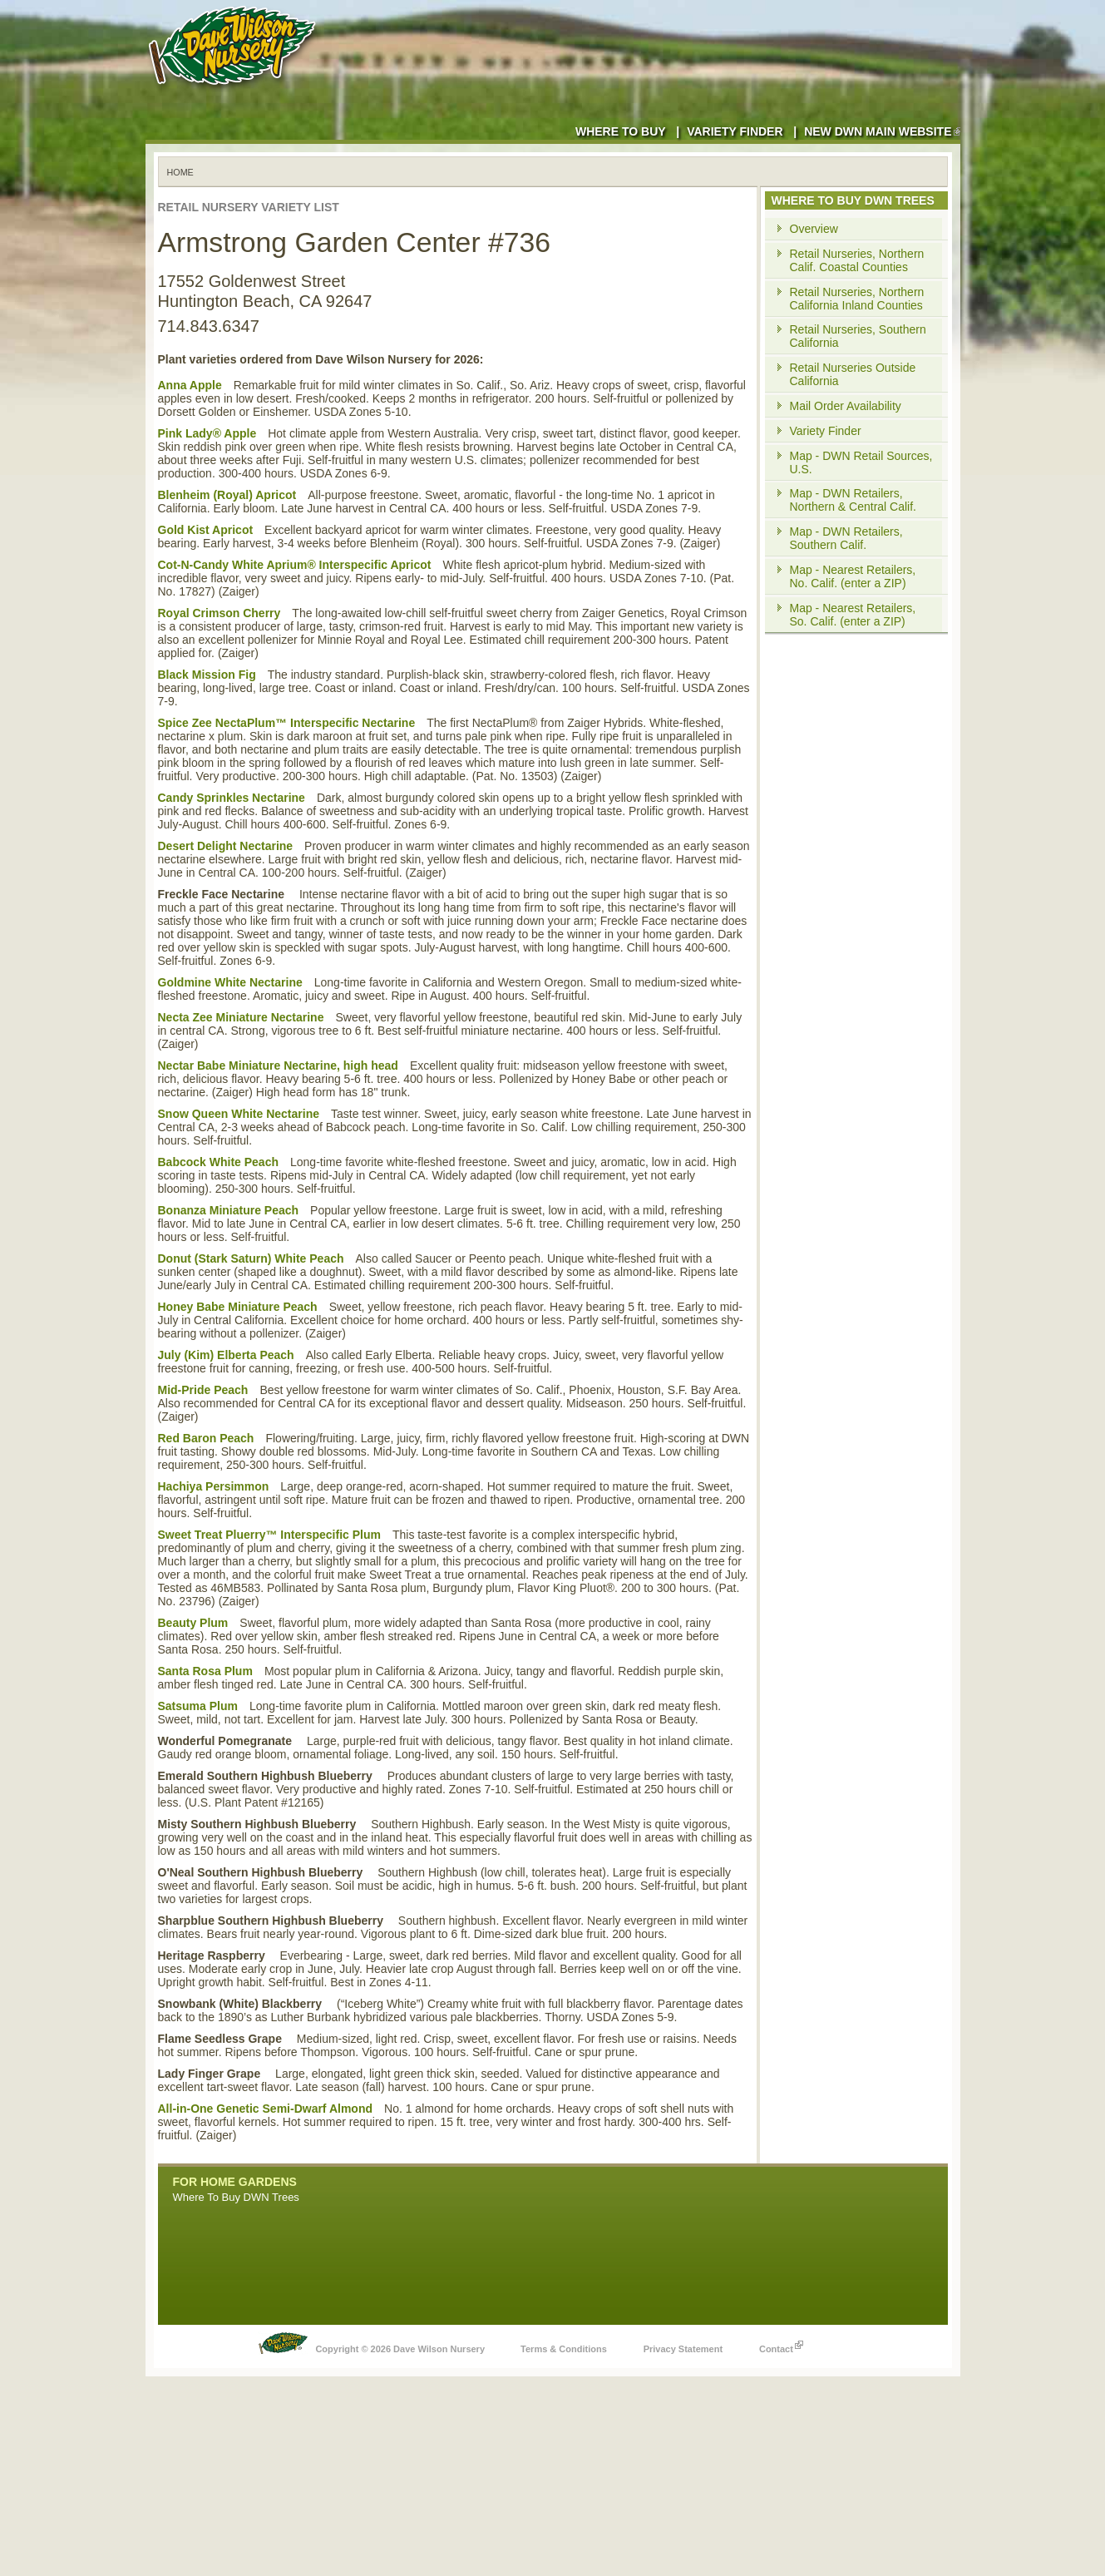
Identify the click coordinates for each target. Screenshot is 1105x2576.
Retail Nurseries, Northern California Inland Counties (857, 298)
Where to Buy (620, 131)
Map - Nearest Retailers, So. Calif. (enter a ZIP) (853, 614)
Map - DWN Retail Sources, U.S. (861, 462)
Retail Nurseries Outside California (853, 374)
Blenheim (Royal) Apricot (227, 495)
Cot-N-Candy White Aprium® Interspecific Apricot (295, 564)
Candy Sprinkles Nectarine (231, 797)
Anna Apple (190, 385)
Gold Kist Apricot (206, 529)
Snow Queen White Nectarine (238, 1113)
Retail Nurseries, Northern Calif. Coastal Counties (857, 260)
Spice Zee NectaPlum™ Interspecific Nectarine (287, 722)
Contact (781, 2345)
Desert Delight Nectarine (226, 846)
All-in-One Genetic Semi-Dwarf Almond (265, 2108)
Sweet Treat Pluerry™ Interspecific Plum (269, 1534)
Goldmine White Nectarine (230, 982)
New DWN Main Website (881, 131)
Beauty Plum (193, 1622)
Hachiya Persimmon (213, 1486)
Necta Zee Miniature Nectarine (241, 1017)
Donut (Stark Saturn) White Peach (251, 1258)
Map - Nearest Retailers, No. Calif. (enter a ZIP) (853, 576)
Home (180, 172)
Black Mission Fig (207, 674)
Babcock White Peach (218, 1162)
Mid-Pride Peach (203, 1390)
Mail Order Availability (845, 406)
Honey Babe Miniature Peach (238, 1306)
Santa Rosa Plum (205, 1671)
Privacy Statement (683, 2349)
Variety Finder (734, 131)
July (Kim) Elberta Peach (226, 1355)
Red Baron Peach (206, 1438)
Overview (814, 228)
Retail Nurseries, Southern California (858, 336)
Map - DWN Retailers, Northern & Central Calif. (853, 500)
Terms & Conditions (563, 2349)
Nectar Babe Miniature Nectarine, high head (278, 1065)
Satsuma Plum (198, 1706)
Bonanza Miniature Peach (228, 1210)
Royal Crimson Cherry (219, 613)
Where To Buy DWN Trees (236, 2197)
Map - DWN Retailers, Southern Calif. (846, 538)
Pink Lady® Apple (207, 433)
